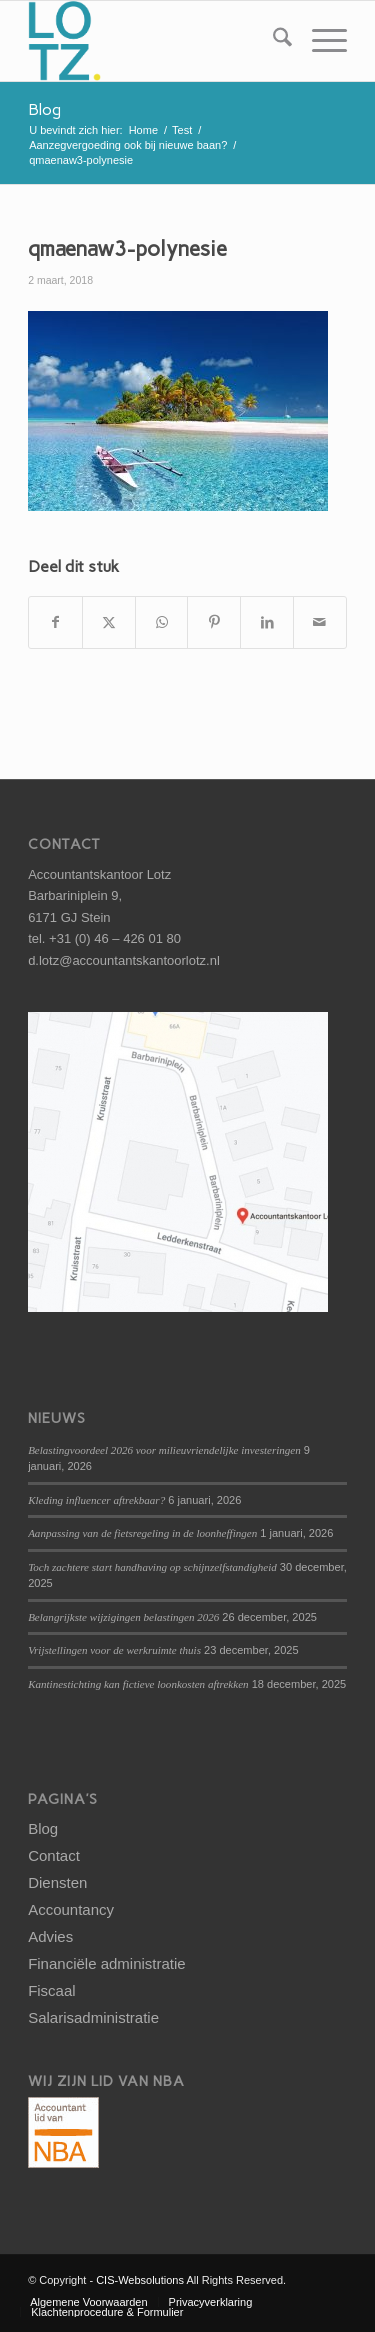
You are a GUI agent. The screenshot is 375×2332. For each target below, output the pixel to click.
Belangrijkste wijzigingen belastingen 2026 (123, 1617)
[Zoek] (272, 41)
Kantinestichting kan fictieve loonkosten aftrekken (138, 1684)
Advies (50, 1936)
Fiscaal (52, 1990)
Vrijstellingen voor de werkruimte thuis (114, 1650)
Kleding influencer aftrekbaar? (96, 1500)
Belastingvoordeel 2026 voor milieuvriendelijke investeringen (164, 1450)
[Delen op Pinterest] (214, 622)
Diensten (57, 1882)
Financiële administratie (107, 1963)
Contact (54, 1855)
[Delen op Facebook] (55, 622)
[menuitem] (272, 41)
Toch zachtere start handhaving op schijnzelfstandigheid (152, 1567)
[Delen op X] (109, 622)
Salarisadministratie (93, 2017)
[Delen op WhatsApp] (162, 622)
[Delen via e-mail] (320, 622)
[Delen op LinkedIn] (267, 622)
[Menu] (319, 41)
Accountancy (71, 1909)
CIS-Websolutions (140, 2280)
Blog (44, 109)
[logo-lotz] (155, 41)
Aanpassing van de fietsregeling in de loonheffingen (142, 1533)
